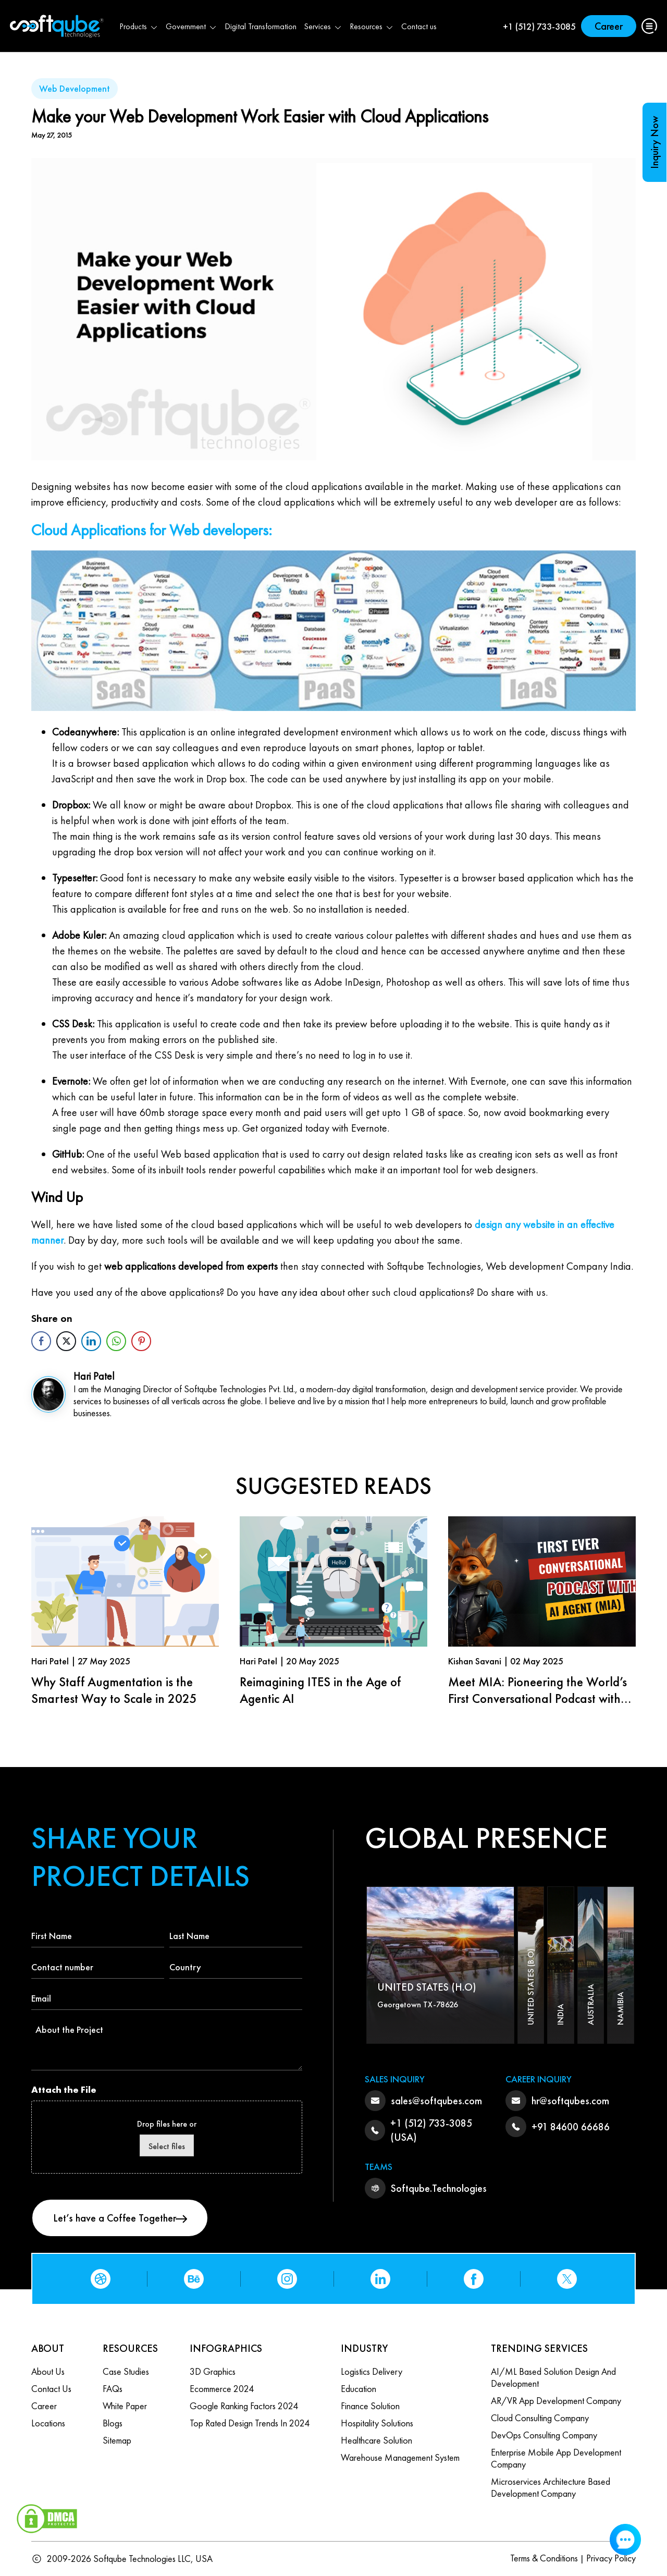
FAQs (112, 2389)
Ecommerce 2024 (222, 2389)
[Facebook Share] (41, 1341)
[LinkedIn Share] (91, 1341)
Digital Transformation (261, 26)
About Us (48, 2371)
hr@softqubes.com (570, 2100)
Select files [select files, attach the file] (167, 2146)
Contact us (419, 26)
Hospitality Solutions (377, 2423)
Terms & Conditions (544, 2558)
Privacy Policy (611, 2558)
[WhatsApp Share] (116, 1341)
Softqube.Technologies (439, 2188)
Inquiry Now (654, 142)
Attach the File (63, 2089)
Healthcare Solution (376, 2440)
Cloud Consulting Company (540, 2418)
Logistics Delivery (371, 2371)
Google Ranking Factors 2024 (244, 2406)
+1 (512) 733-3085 (539, 26)
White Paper (125, 2406)
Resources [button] (372, 26)
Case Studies (126, 2371)
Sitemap (117, 2440)
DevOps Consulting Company (544, 2435)
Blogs (112, 2423)
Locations (48, 2423)
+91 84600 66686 (571, 2126)
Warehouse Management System (400, 2457)
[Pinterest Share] (141, 1341)
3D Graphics (213, 2371)
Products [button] (138, 26)
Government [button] (191, 26)
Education (358, 2389)
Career (609, 26)
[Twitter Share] (66, 1341)
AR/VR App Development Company (556, 2401)
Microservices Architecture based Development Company (550, 2487)
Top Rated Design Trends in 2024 (250, 2423)
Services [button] (323, 26)
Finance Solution (370, 2406)
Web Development (74, 88)
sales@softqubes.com (436, 2100)
